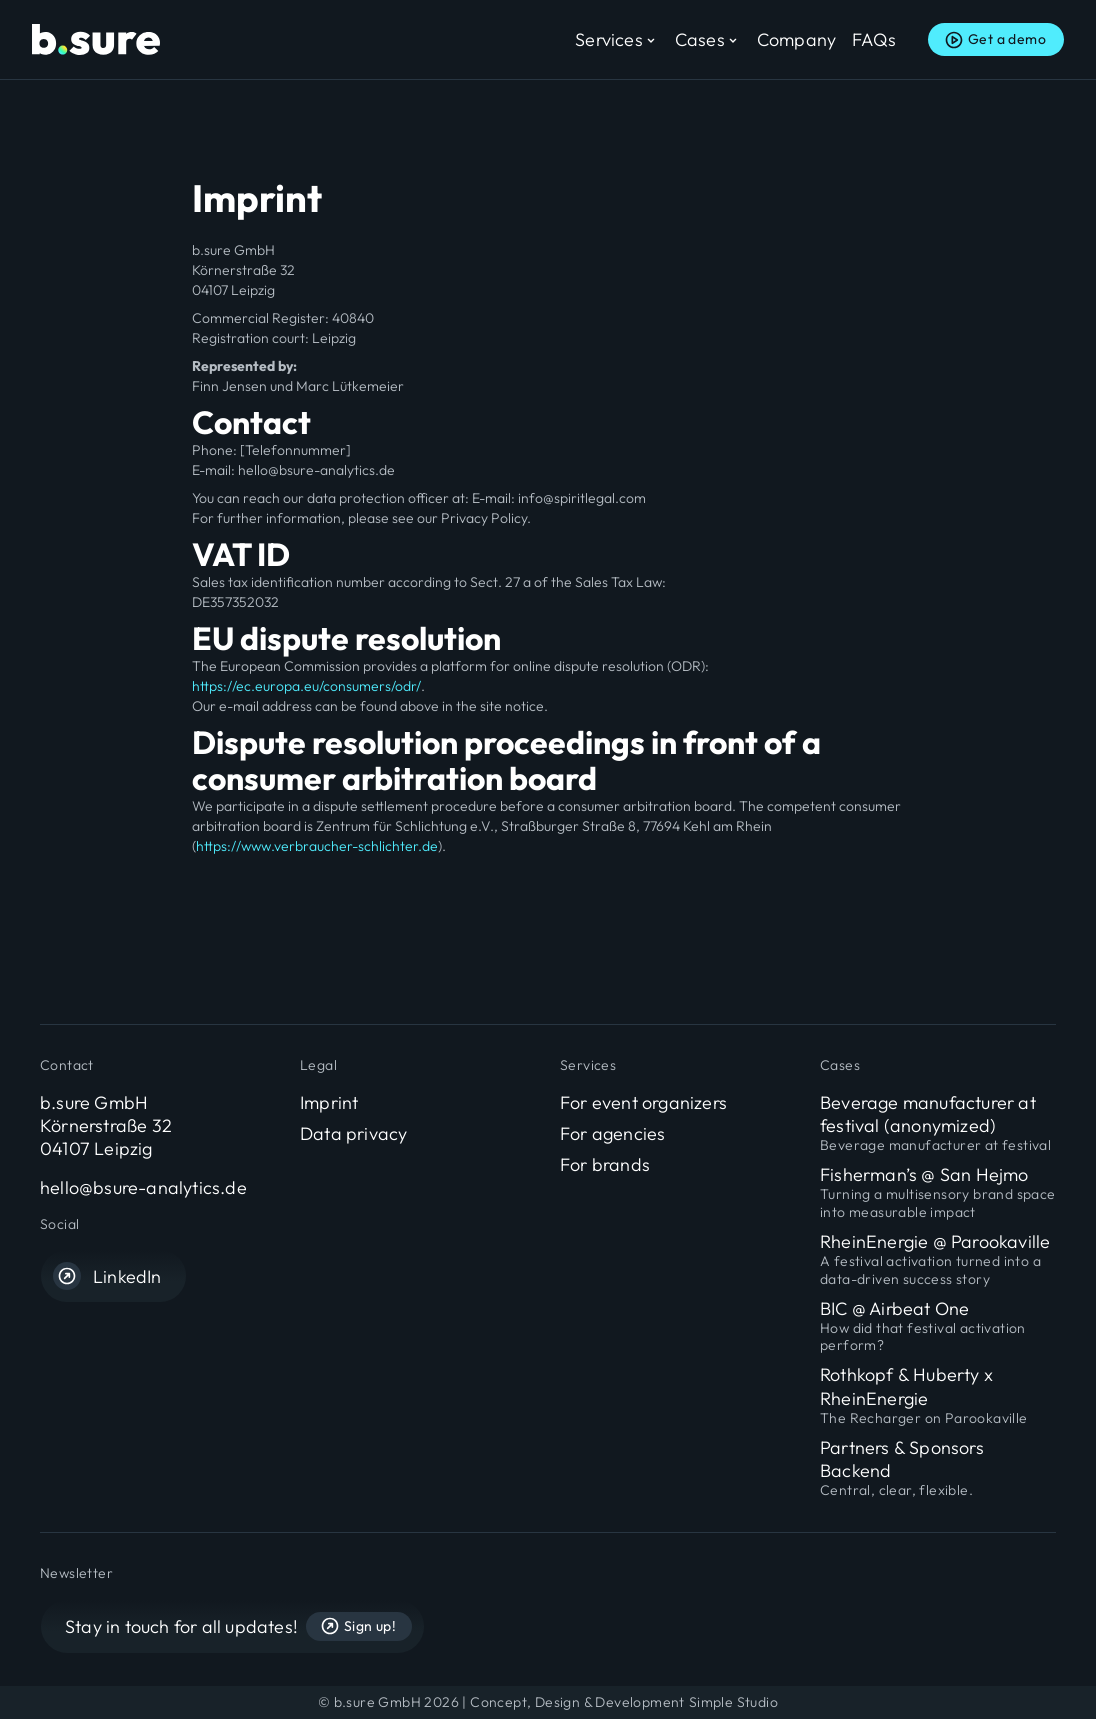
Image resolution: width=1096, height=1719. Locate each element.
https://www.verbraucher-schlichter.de (317, 846)
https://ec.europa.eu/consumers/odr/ (306, 686)
